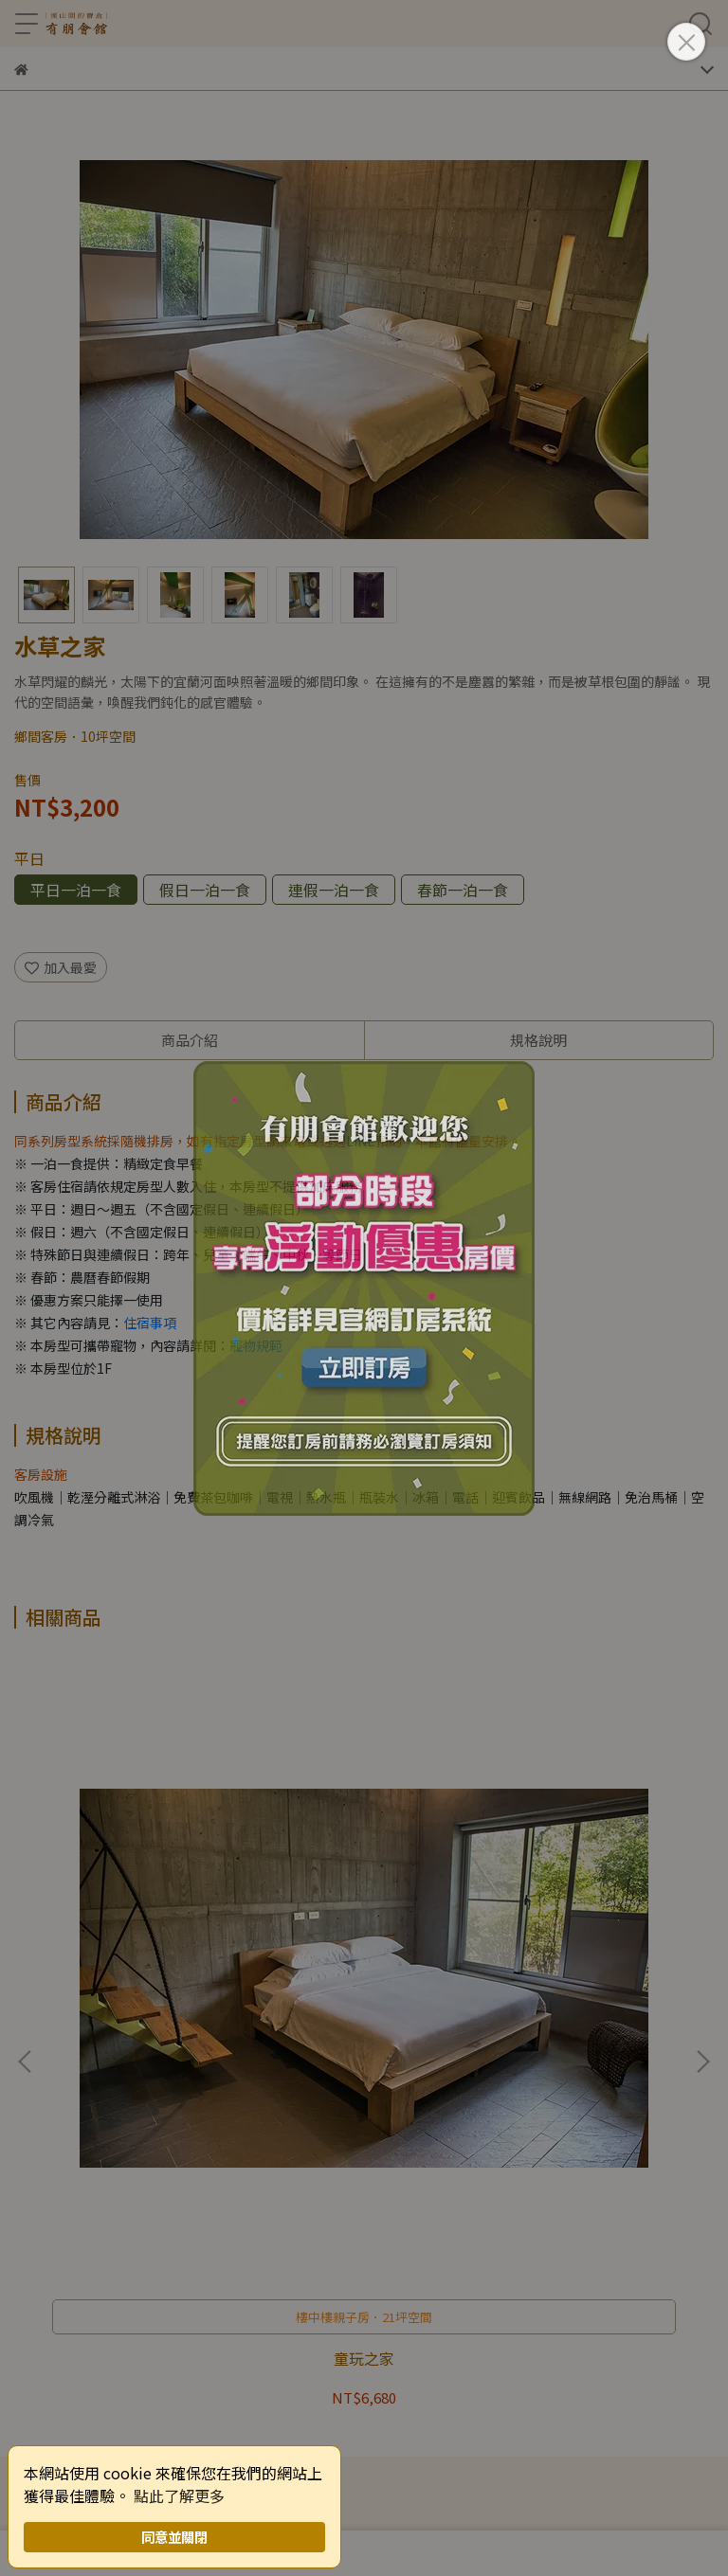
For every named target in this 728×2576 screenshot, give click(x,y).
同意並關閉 (174, 2537)
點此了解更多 (179, 2495)
